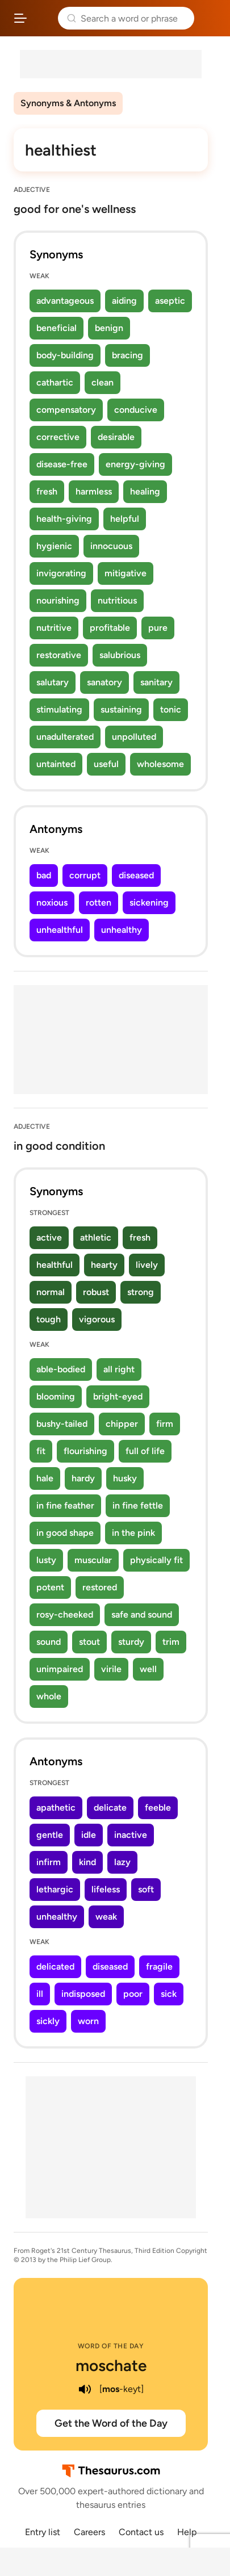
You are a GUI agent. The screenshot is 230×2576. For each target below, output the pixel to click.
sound (48, 1641)
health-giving (64, 518)
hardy (83, 1478)
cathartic (54, 382)
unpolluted (134, 736)
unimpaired (59, 1669)
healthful (54, 1264)
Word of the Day (111, 2346)
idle (88, 1834)
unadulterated (65, 736)
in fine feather (65, 1505)
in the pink (133, 1532)
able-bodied (60, 1369)
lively (147, 1264)
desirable (116, 437)
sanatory (104, 682)
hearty (104, 1264)
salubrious (119, 655)
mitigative (125, 573)
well (148, 1669)
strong (140, 1292)
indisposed (83, 1993)
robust (96, 1292)
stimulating (59, 709)
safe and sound (141, 1614)
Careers (89, 2532)
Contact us (141, 2532)
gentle (49, 1834)
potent (50, 1587)
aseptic (170, 300)
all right (119, 1369)
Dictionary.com (209, 18)
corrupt (85, 875)
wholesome (160, 764)
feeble (158, 1807)
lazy (122, 1862)
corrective (58, 437)
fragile (159, 1966)
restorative (58, 655)
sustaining (121, 709)
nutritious (117, 600)
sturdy (131, 1641)
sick (169, 1993)
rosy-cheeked (64, 1614)
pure (158, 627)
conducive (135, 409)
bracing (127, 355)
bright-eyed (118, 1396)
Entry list (42, 2532)
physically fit (156, 1560)
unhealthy (121, 929)
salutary (52, 682)
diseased (136, 875)
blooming (55, 1396)
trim (170, 1641)
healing (145, 491)
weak (106, 1916)
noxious (52, 902)
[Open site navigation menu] (20, 18)
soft (146, 1889)
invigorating (61, 573)
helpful (124, 518)
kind (87, 1862)
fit (40, 1451)
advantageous (65, 300)
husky (125, 1478)
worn (88, 2021)
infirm (48, 1862)
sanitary (156, 682)
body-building (65, 355)
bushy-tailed (61, 1423)
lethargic (54, 1889)
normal (50, 1292)
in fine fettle (137, 1505)
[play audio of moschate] (84, 2389)
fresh (46, 491)
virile (111, 1669)
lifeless (105, 1889)
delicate (110, 1807)
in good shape (65, 1532)
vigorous (97, 1319)
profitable (110, 627)
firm (164, 1423)
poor (133, 1993)
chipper (122, 1423)
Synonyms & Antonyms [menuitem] (68, 103)
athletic (95, 1237)
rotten (98, 902)
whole (48, 1696)
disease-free (61, 464)
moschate (111, 2365)
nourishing (58, 600)
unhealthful (59, 929)
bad (43, 875)
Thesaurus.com (42, 18)
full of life (145, 1451)
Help (186, 2532)
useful (106, 764)
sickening (149, 902)
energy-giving (135, 464)
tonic (170, 709)
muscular (93, 1560)
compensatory (66, 409)
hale (44, 1478)
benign (109, 327)
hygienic (54, 546)
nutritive (54, 627)
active (49, 1237)
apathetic (56, 1807)
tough (48, 1319)
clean (102, 382)
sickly (48, 2021)
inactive (130, 1834)
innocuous (111, 546)
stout (89, 1641)
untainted (56, 764)
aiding (124, 300)
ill (39, 1993)
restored (99, 1587)
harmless (94, 491)
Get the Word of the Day (111, 2423)
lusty (46, 1560)
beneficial (56, 327)
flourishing (85, 1451)
